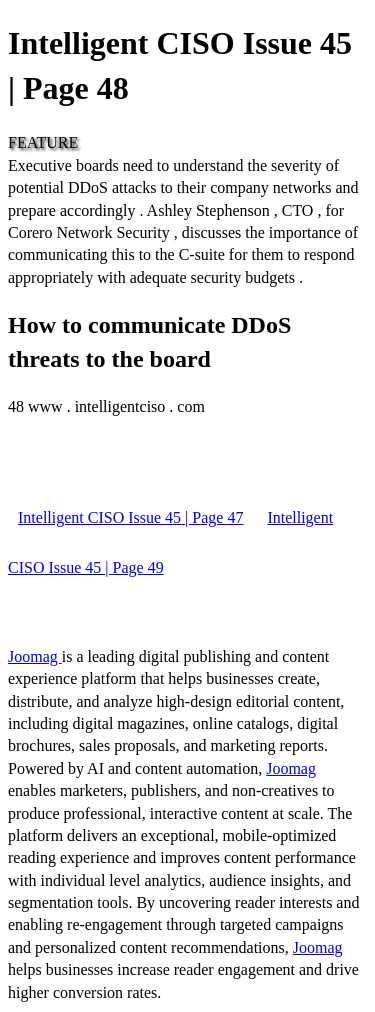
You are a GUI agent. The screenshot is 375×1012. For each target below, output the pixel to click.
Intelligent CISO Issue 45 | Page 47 (130, 517)
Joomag (35, 656)
